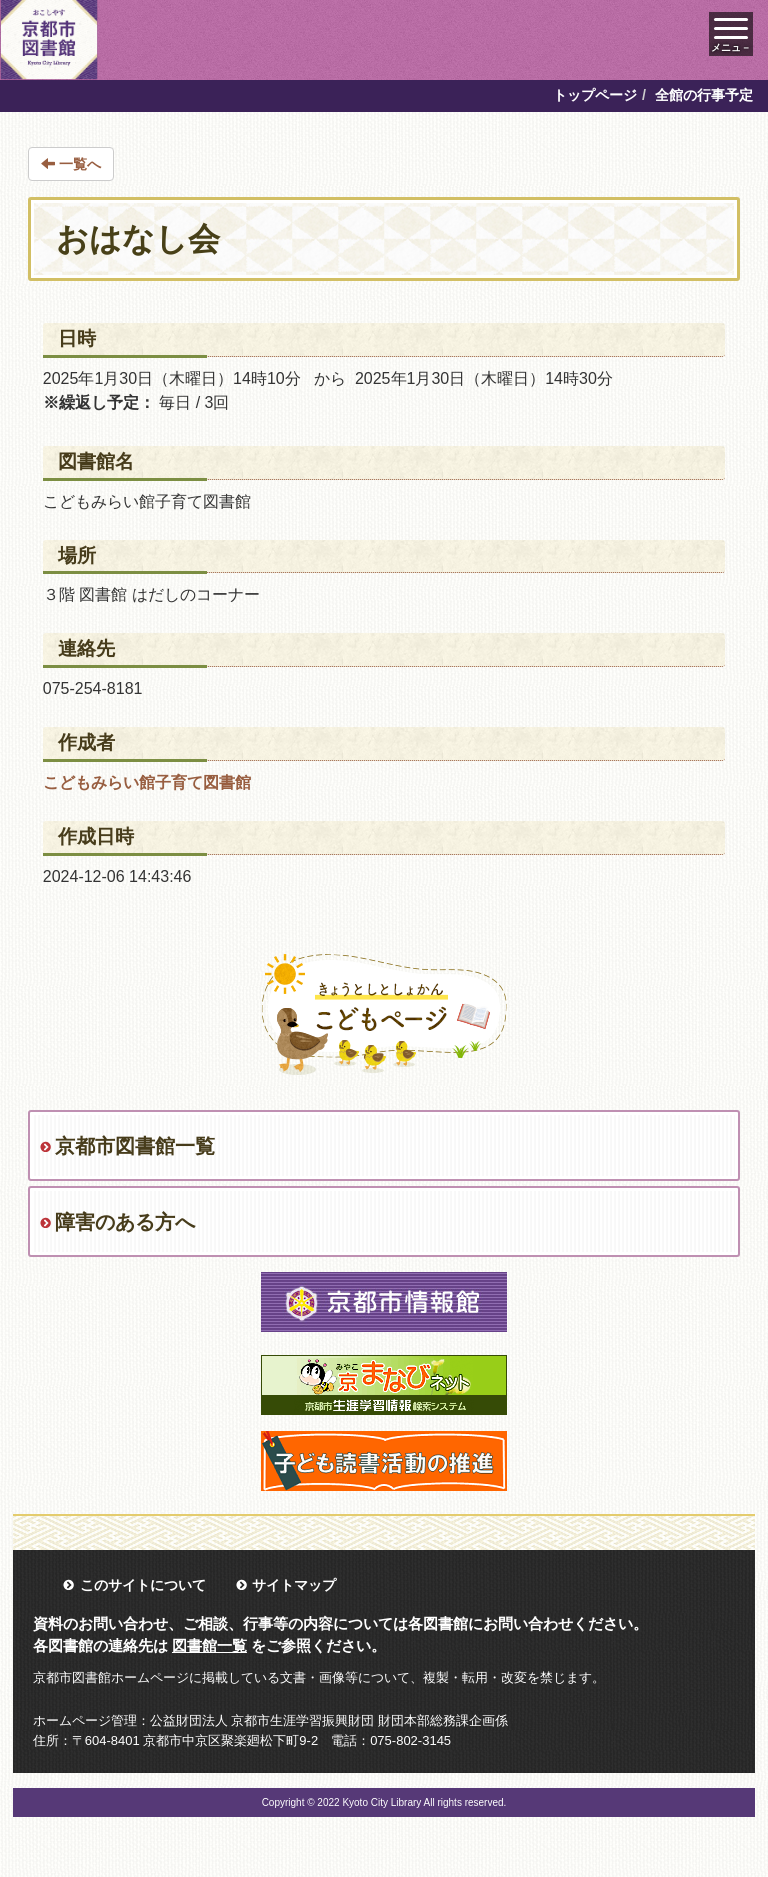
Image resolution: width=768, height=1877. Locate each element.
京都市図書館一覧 (135, 1146)
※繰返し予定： (99, 402)
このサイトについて (143, 1585)
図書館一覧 (209, 1645)
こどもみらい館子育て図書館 (147, 782)
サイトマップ (294, 1585)
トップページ (595, 95)
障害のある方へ (125, 1222)
